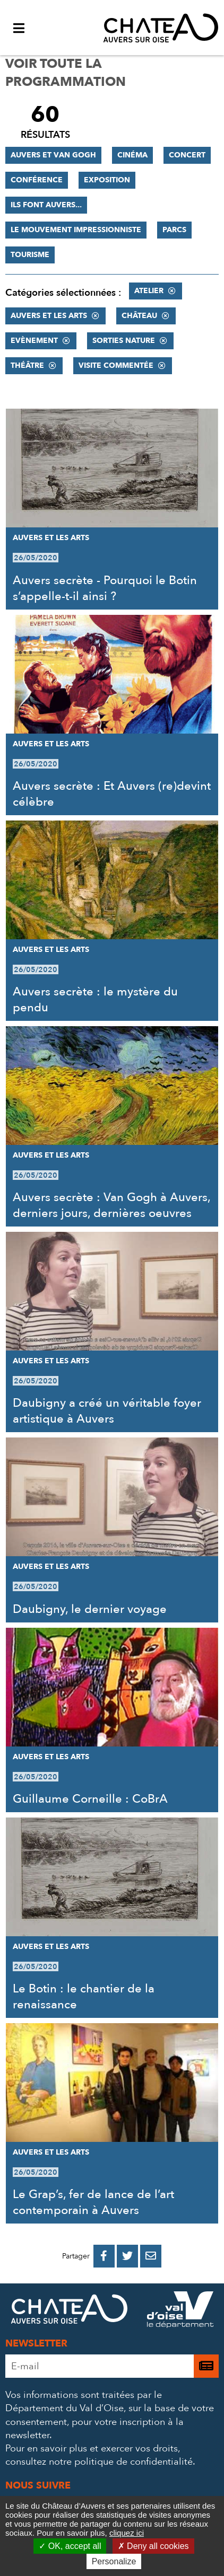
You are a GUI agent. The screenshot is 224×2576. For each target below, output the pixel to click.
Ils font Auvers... (46, 205)
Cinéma (132, 155)
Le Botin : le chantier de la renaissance (83, 1997)
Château (139, 316)
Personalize (114, 2561)
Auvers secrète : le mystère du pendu (95, 1000)
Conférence (37, 180)
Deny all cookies (153, 2546)
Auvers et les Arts (49, 316)
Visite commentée (116, 365)
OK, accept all (70, 2546)
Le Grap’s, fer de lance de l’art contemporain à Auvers (93, 2202)
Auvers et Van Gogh (53, 155)
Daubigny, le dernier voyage (90, 1609)
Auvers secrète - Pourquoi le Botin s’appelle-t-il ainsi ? (105, 588)
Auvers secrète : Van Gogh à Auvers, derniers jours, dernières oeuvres (111, 1205)
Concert (187, 155)
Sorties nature (123, 341)
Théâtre (27, 365)
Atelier (148, 291)
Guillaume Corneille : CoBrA (90, 1799)
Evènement (34, 341)
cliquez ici (126, 2532)
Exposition (107, 180)
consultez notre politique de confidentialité (99, 2461)
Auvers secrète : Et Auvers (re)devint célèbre (112, 794)
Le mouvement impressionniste (76, 230)
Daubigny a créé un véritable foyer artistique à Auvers (107, 1411)
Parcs (174, 230)
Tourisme (30, 255)
